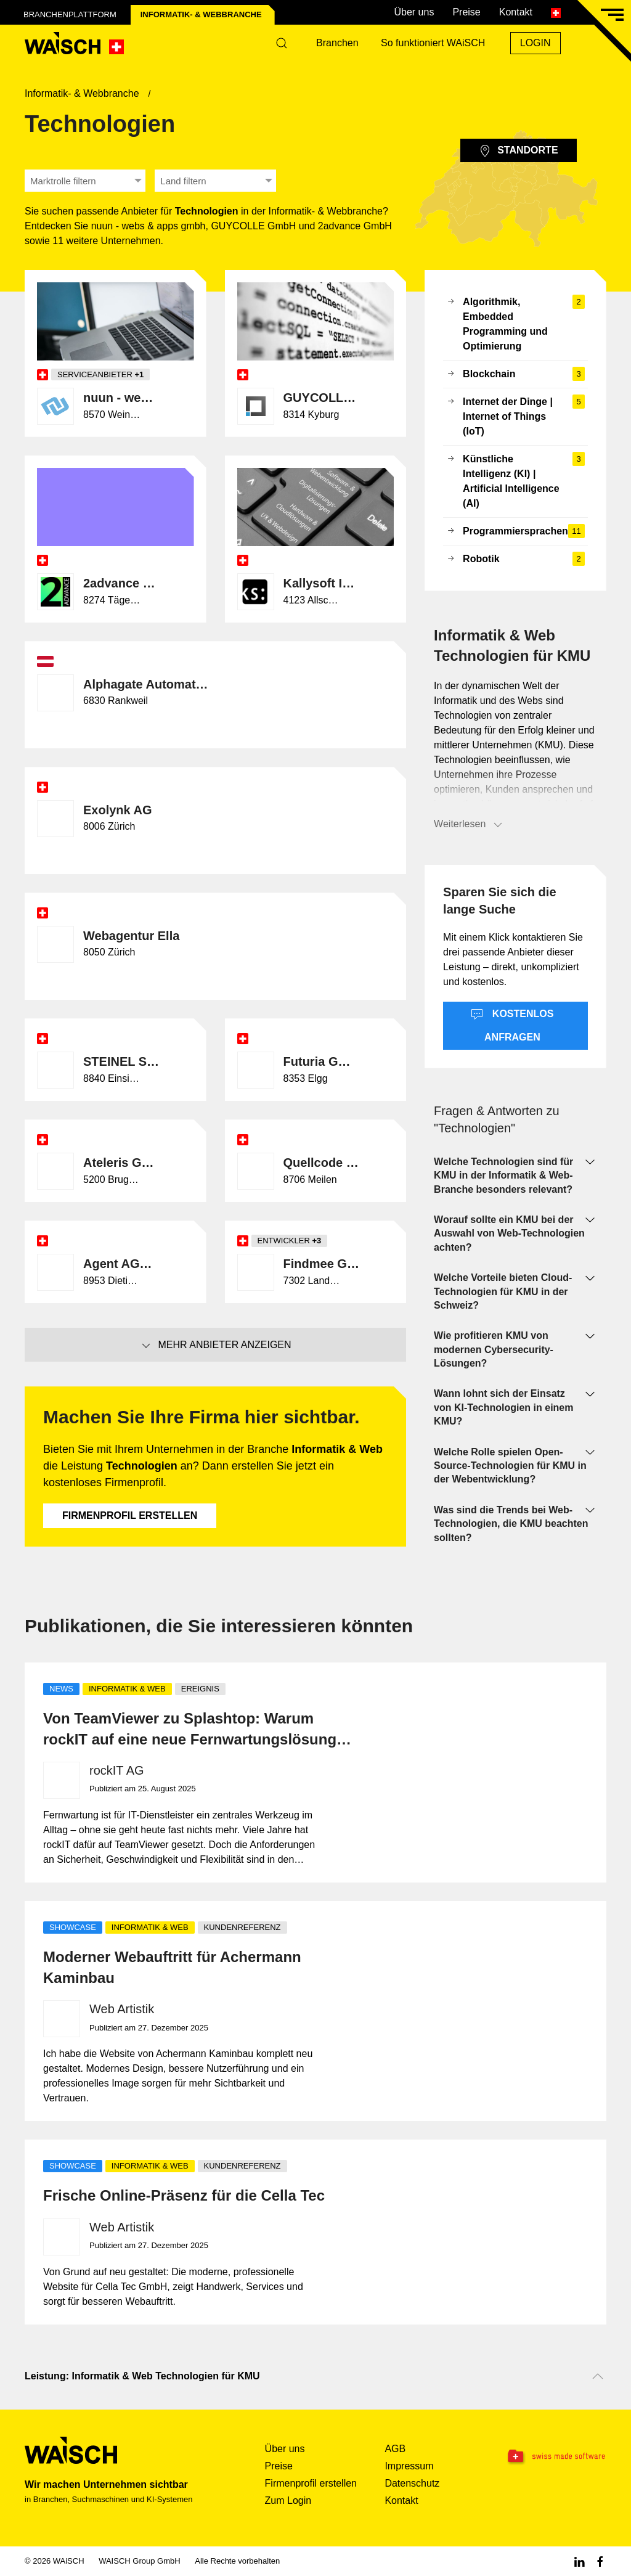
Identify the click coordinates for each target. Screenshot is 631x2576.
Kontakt (515, 12)
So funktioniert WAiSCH (433, 43)
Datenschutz (412, 2483)
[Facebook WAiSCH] (600, 2561)
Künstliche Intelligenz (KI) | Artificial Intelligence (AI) (515, 481)
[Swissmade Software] (555, 2457)
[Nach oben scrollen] (597, 2376)
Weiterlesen (469, 825)
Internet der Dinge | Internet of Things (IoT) (515, 417)
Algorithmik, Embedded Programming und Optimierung (515, 324)
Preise (466, 12)
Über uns (414, 12)
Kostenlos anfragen (512, 1025)
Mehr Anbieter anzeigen (215, 1345)
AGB (395, 2448)
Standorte (518, 151)
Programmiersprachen (515, 531)
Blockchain (515, 374)
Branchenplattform (69, 14)
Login (535, 43)
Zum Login (288, 2500)
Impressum (409, 2466)
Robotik (515, 559)
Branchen (337, 43)
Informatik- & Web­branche (201, 14)
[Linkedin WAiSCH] (579, 2561)
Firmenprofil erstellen (129, 1515)
